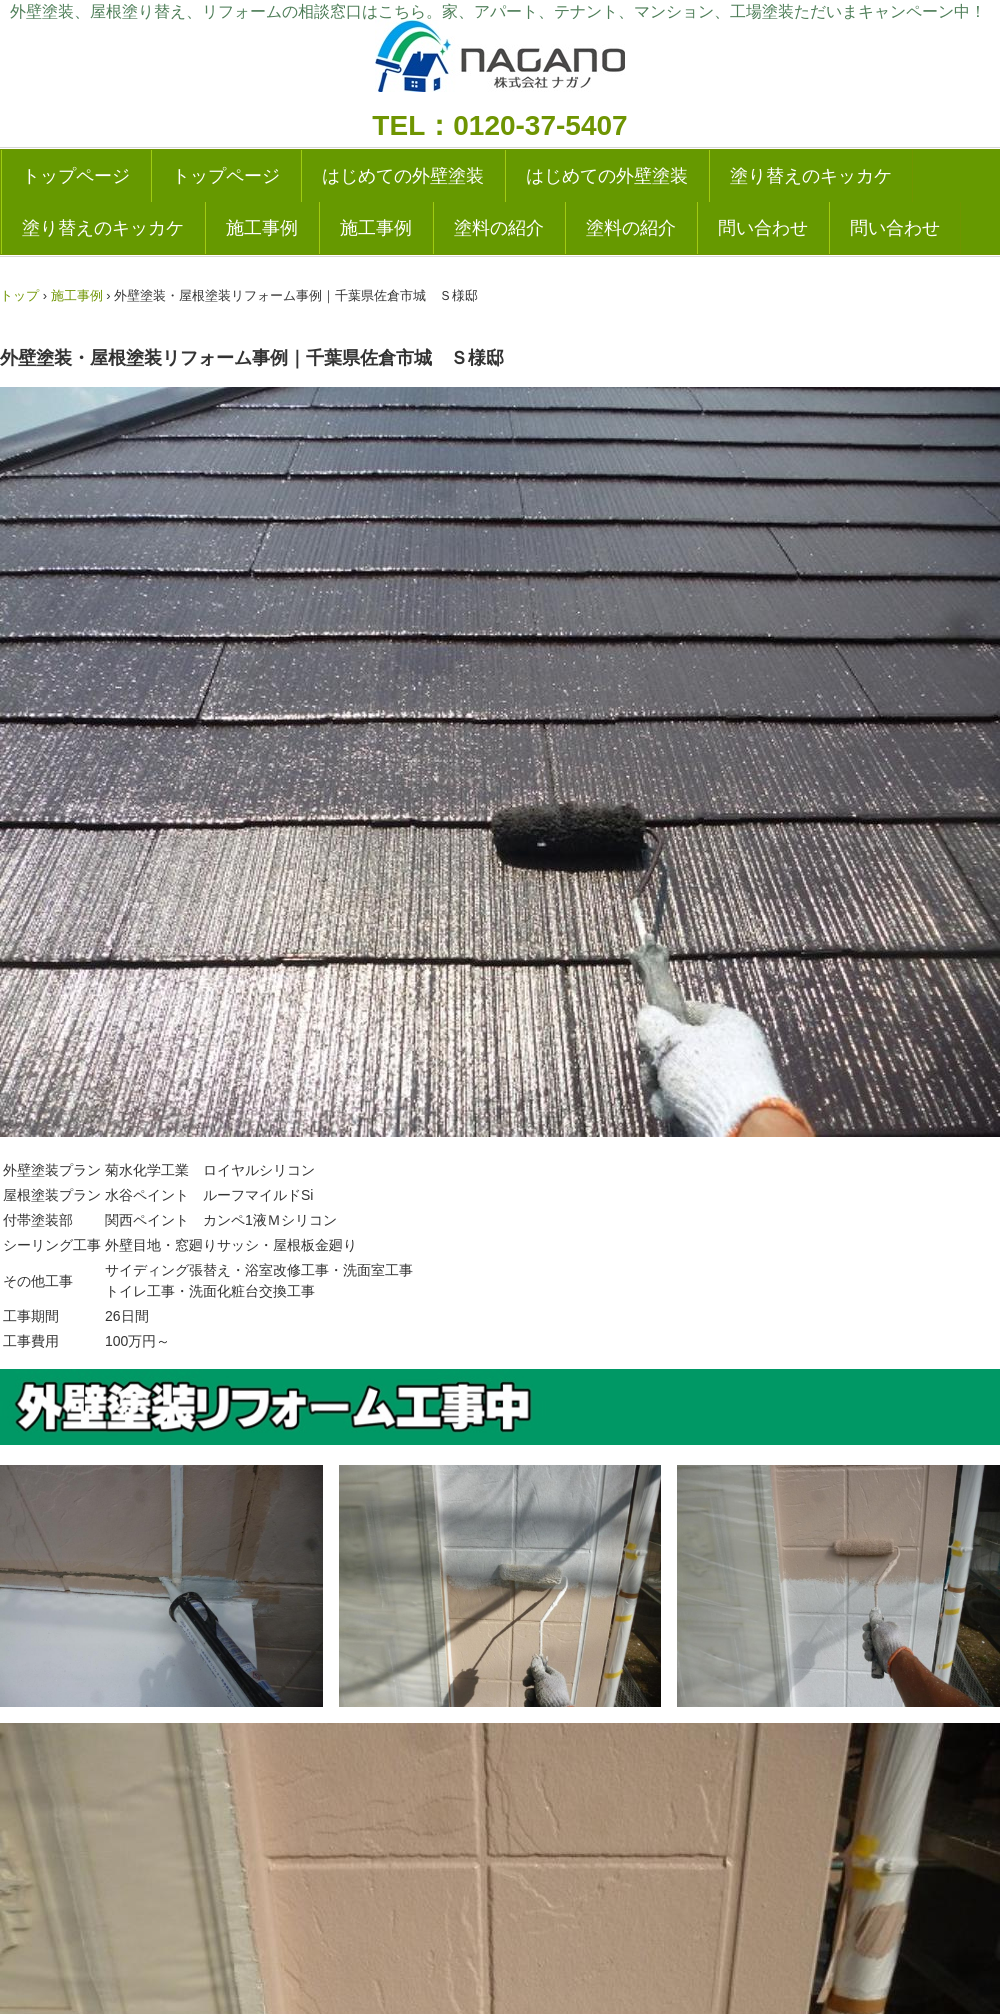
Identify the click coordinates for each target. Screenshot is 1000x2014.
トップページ (76, 176)
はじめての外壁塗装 (403, 176)
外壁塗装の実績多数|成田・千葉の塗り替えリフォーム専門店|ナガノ (500, 62)
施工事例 (262, 228)
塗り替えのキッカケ (811, 176)
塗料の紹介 (499, 228)
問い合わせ (763, 228)
